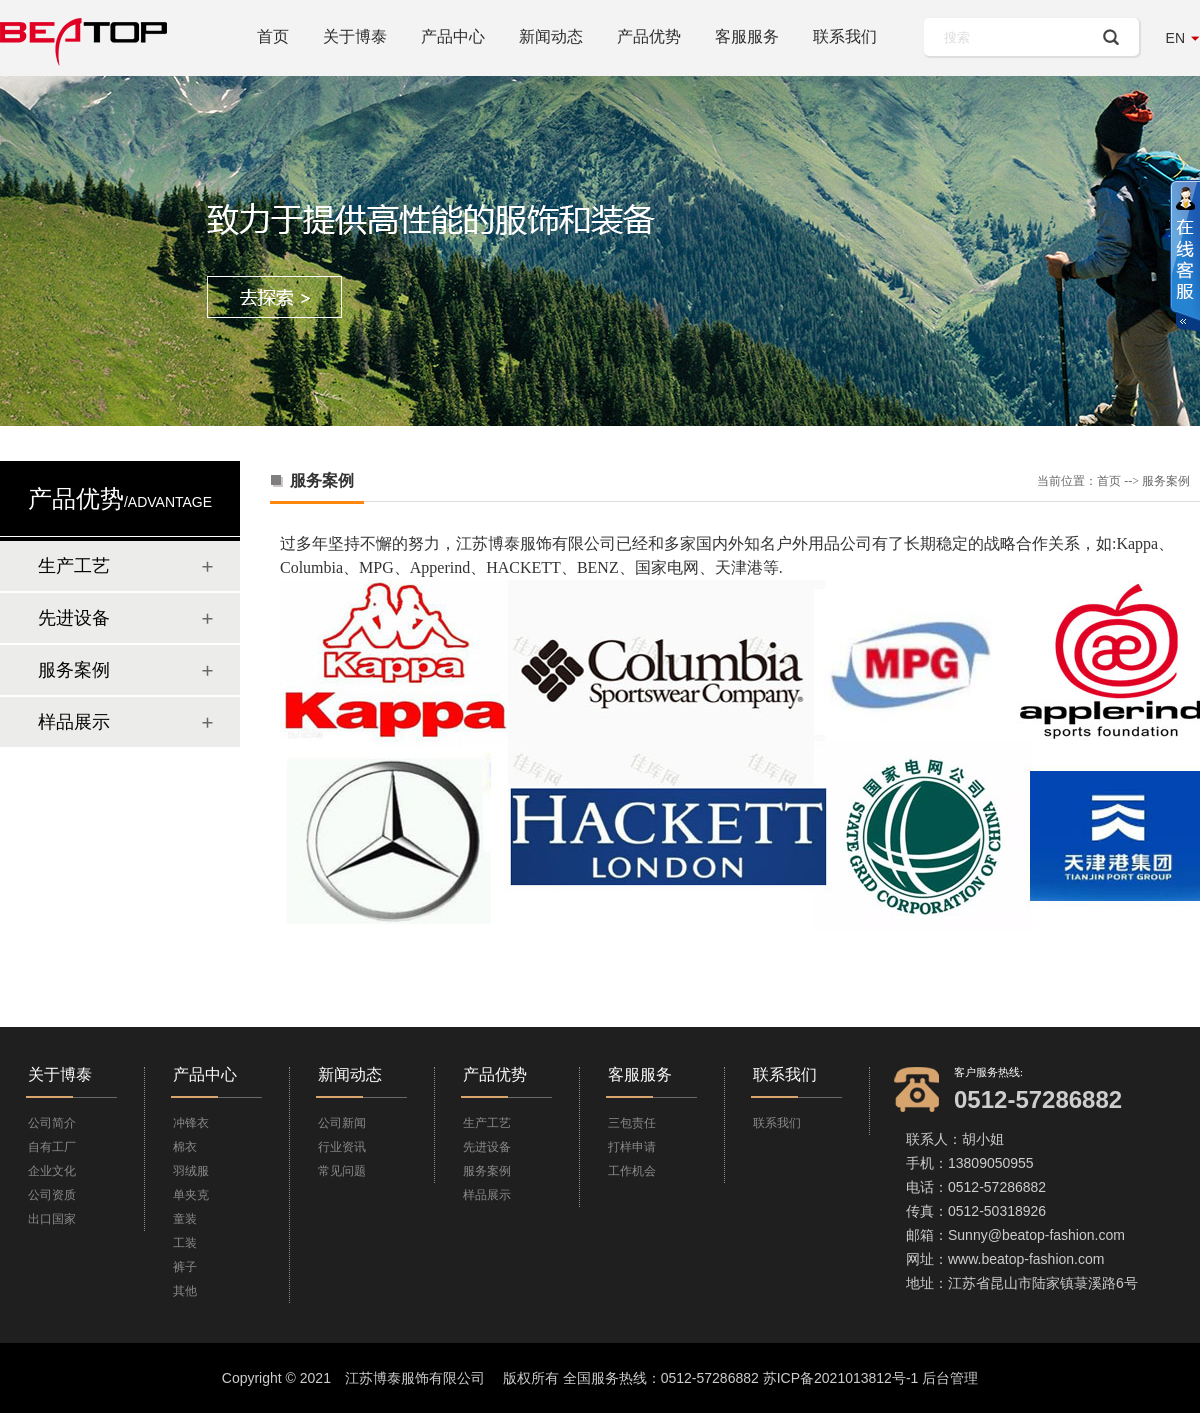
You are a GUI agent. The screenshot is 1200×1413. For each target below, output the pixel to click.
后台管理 (950, 1378)
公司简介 (52, 1123)
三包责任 (632, 1123)
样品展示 (74, 722)
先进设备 (74, 618)
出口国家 (52, 1219)
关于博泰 (355, 36)
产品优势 (649, 36)
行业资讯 (342, 1147)
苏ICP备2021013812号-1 (841, 1378)
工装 (185, 1243)
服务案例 (74, 670)
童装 (185, 1219)
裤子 (185, 1267)
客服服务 (747, 36)
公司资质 (52, 1195)
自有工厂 (52, 1147)
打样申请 (632, 1147)
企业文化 (52, 1171)
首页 (273, 36)
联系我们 (845, 36)
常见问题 (342, 1171)
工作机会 (632, 1171)
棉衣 (185, 1147)
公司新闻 (342, 1123)
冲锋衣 (191, 1123)
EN (1175, 38)
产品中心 (453, 36)
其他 (185, 1291)
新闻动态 (551, 36)
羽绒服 (191, 1171)
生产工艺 (74, 566)
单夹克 (191, 1195)
